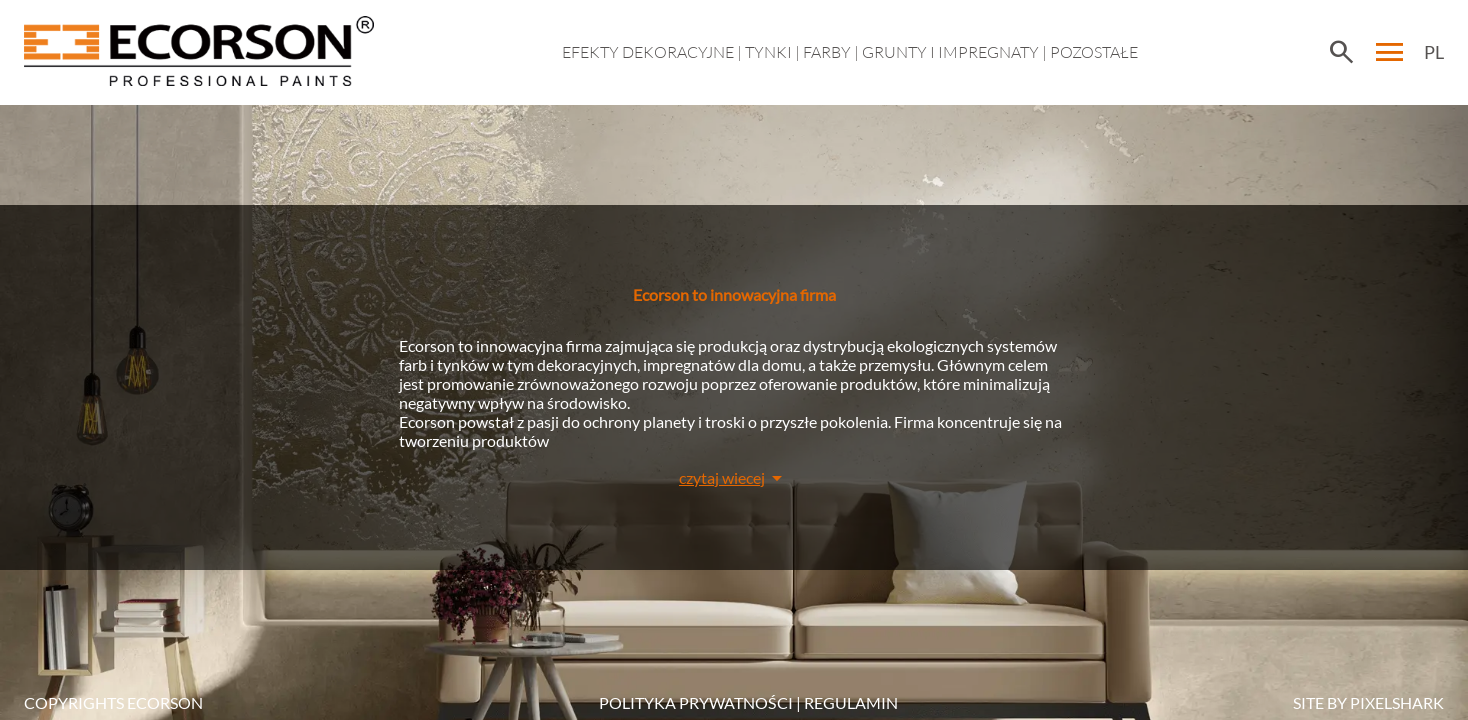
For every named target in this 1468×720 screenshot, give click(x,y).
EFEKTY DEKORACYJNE (648, 52)
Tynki (768, 52)
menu (1390, 52)
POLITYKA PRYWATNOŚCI (696, 702)
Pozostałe (1094, 52)
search (1341, 52)
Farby (827, 52)
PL (1434, 52)
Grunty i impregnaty (950, 52)
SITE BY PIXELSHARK (1368, 702)
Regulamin (851, 702)
